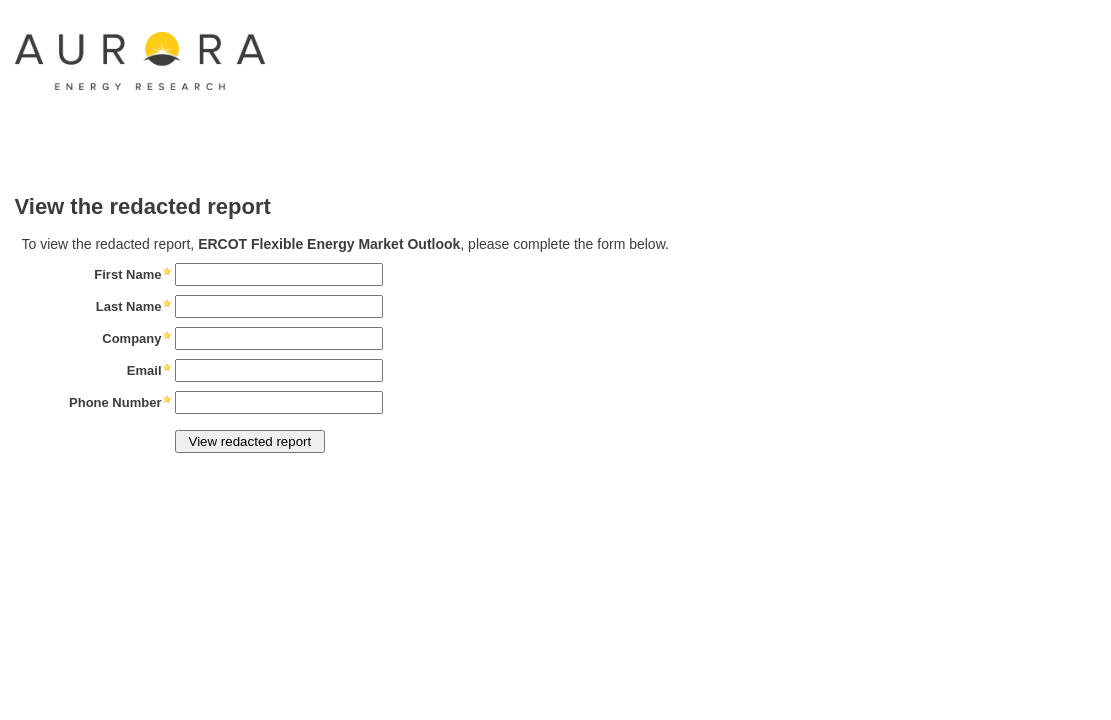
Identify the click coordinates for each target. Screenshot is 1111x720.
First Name (127, 274)
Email (144, 370)
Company (131, 338)
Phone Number (115, 402)
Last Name (129, 306)
